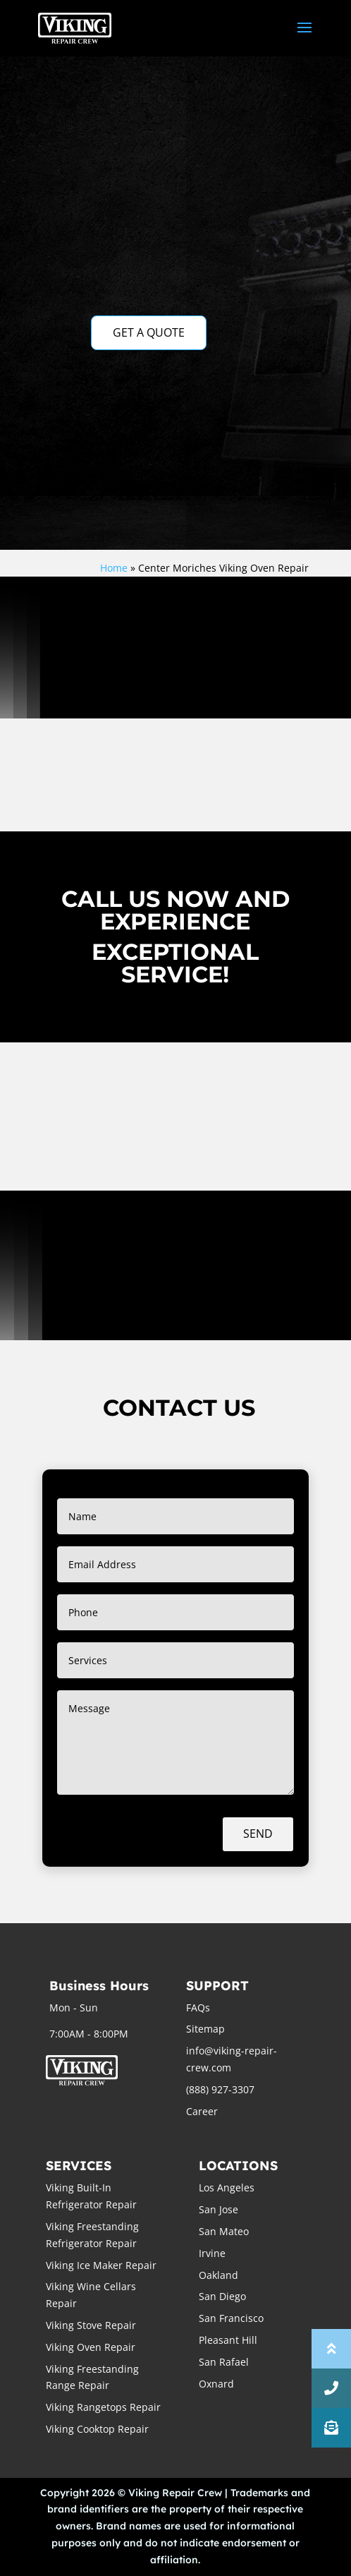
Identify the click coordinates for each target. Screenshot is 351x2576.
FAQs (198, 2007)
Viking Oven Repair (90, 2347)
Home (114, 567)
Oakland (218, 2275)
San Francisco (231, 2318)
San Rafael (224, 2362)
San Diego (222, 2296)
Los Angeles (226, 2187)
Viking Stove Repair (91, 2325)
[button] (331, 2428)
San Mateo (224, 2231)
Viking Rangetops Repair (103, 2407)
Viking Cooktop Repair (97, 2429)
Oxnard (216, 2383)
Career (202, 2111)
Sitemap (205, 2028)
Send (258, 1833)
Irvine (212, 2253)
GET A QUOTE (149, 332)
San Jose (218, 2209)
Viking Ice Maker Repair (101, 2265)
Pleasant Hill (228, 2340)
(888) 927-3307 (220, 2089)
